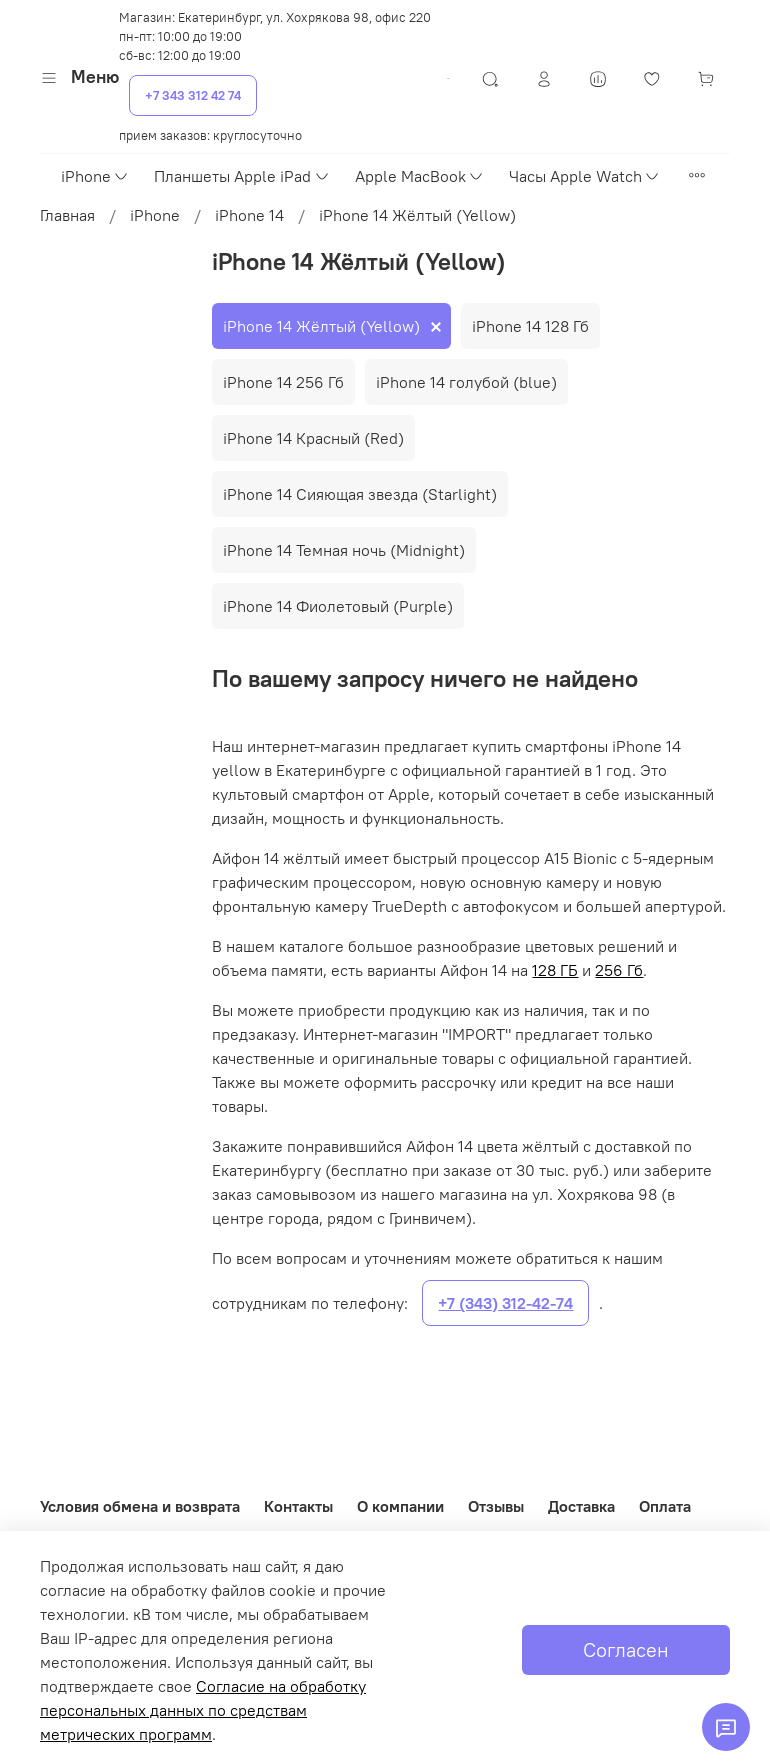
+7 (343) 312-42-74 (505, 1303)
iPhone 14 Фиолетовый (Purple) (338, 606)
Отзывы (496, 1506)
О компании (400, 1506)
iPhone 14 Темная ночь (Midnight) (344, 550)
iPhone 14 (249, 215)
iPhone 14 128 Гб (530, 326)
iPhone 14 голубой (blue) (466, 382)
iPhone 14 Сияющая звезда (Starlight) (360, 494)
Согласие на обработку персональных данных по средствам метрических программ (203, 1710)
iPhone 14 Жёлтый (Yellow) (321, 326)
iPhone (95, 176)
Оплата (665, 1506)
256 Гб (619, 970)
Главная (67, 215)
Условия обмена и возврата (140, 1506)
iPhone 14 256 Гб (283, 382)
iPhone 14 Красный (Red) (313, 438)
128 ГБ (555, 970)
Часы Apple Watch (585, 176)
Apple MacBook (420, 176)
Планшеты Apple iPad (242, 176)
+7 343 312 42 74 (193, 95)
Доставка (581, 1506)
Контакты (298, 1506)
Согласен (626, 1649)
